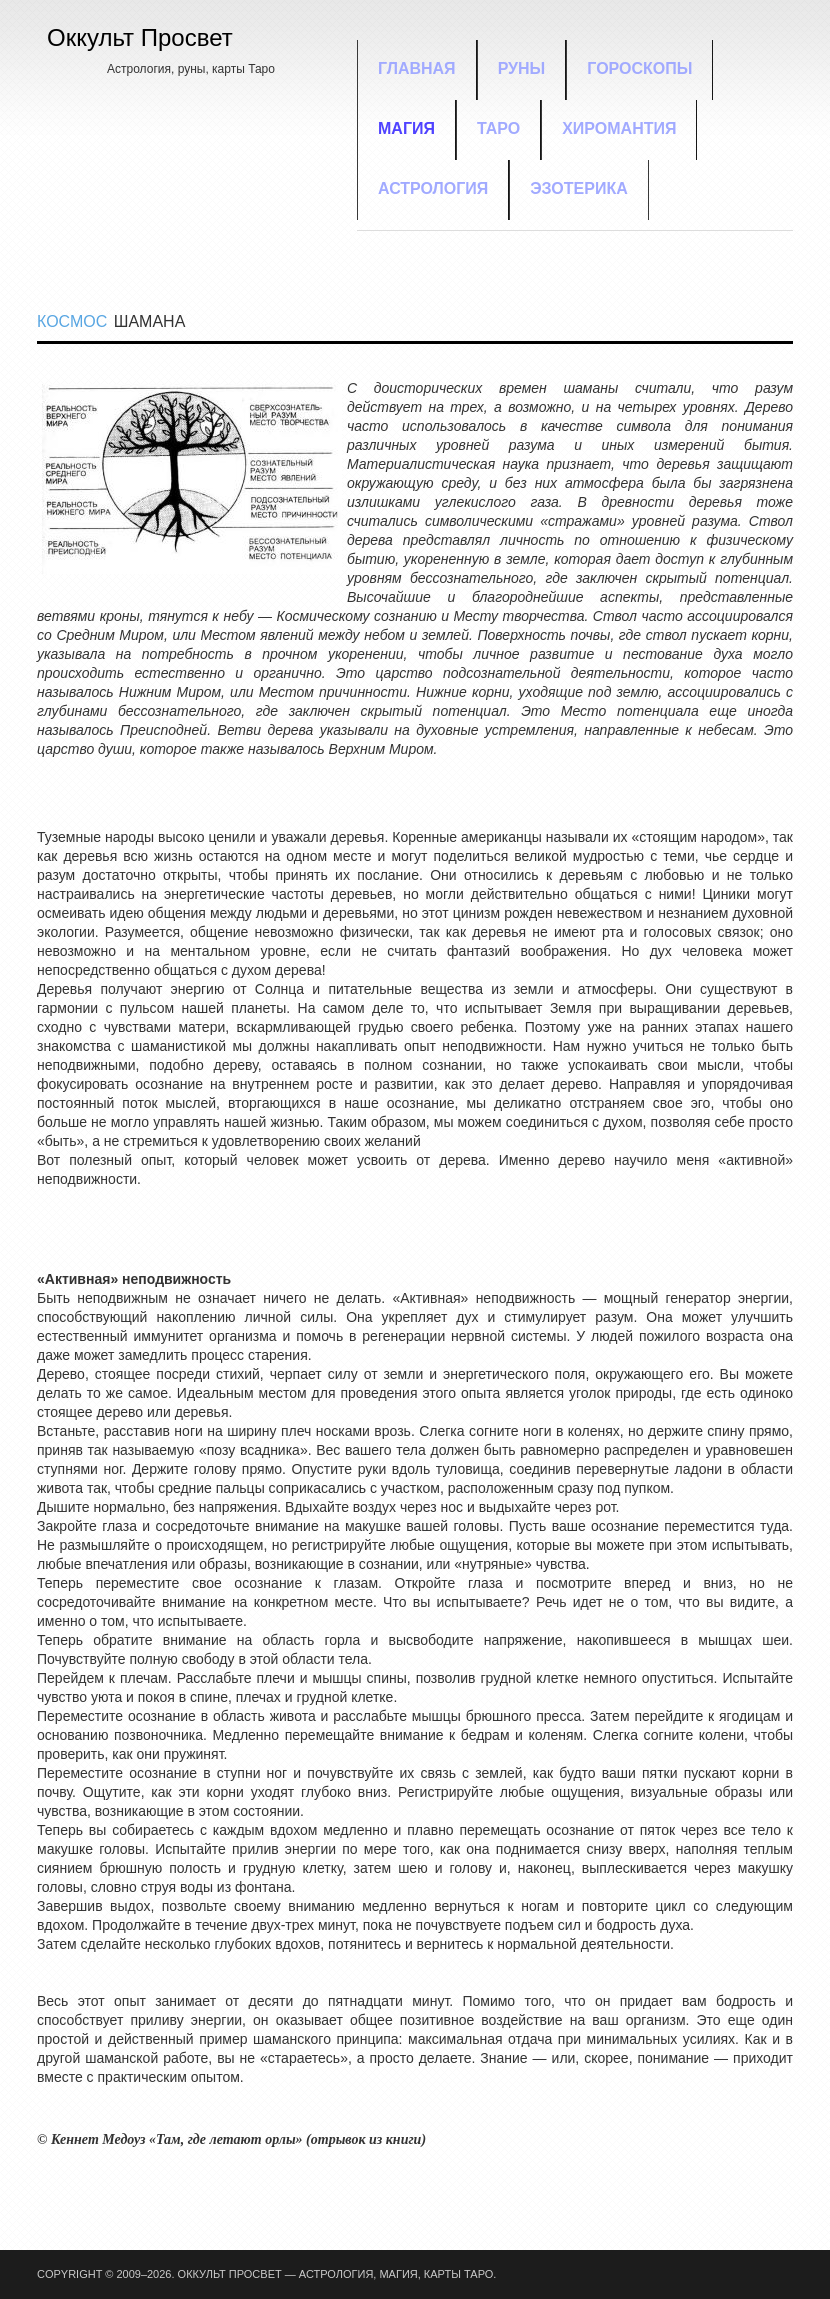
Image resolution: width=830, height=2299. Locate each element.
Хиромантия (619, 128)
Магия (406, 128)
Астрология (433, 188)
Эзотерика (578, 188)
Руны (522, 68)
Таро (498, 128)
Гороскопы (639, 68)
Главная (417, 68)
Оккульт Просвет (140, 37)
